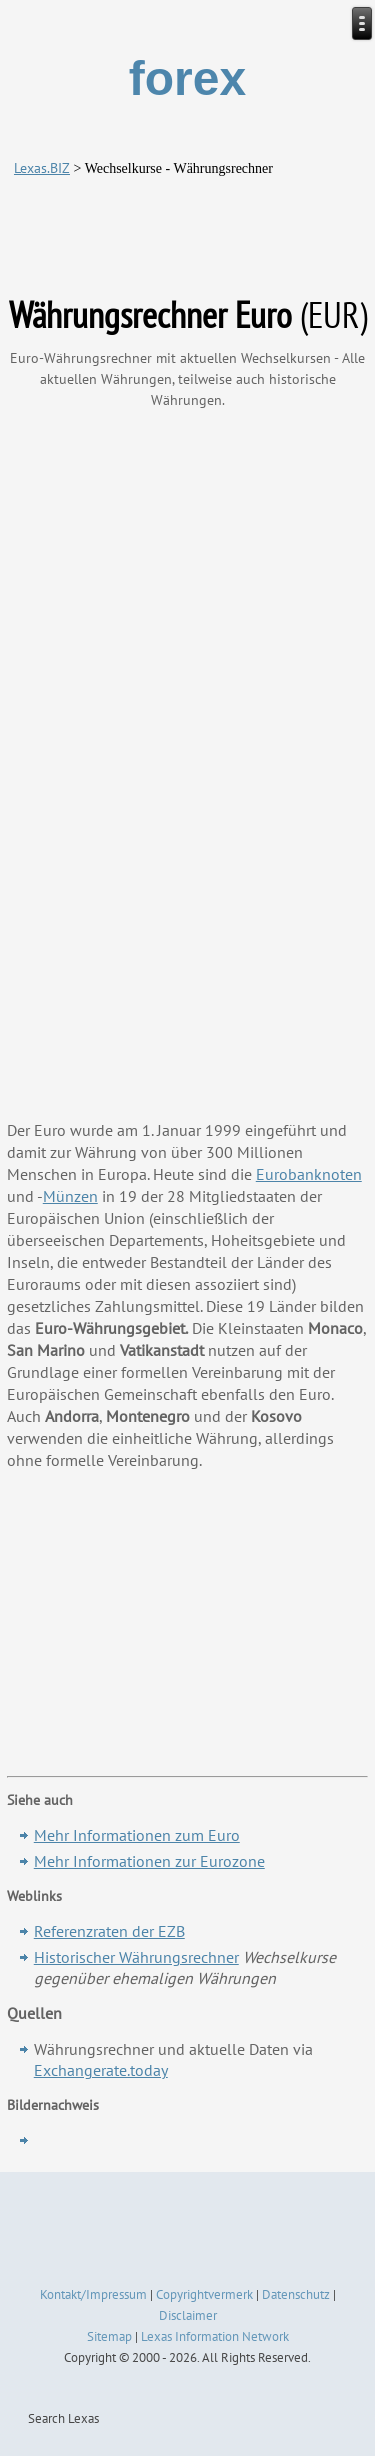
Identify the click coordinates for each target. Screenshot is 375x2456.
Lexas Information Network (215, 2336)
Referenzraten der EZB (109, 1931)
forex (187, 78)
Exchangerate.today (101, 2070)
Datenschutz (296, 2294)
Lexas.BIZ (42, 168)
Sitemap (109, 2336)
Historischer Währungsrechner (136, 1957)
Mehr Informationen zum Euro (137, 1835)
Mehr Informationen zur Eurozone (149, 1861)
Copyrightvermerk (204, 2294)
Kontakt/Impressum (93, 2294)
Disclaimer (188, 2315)
